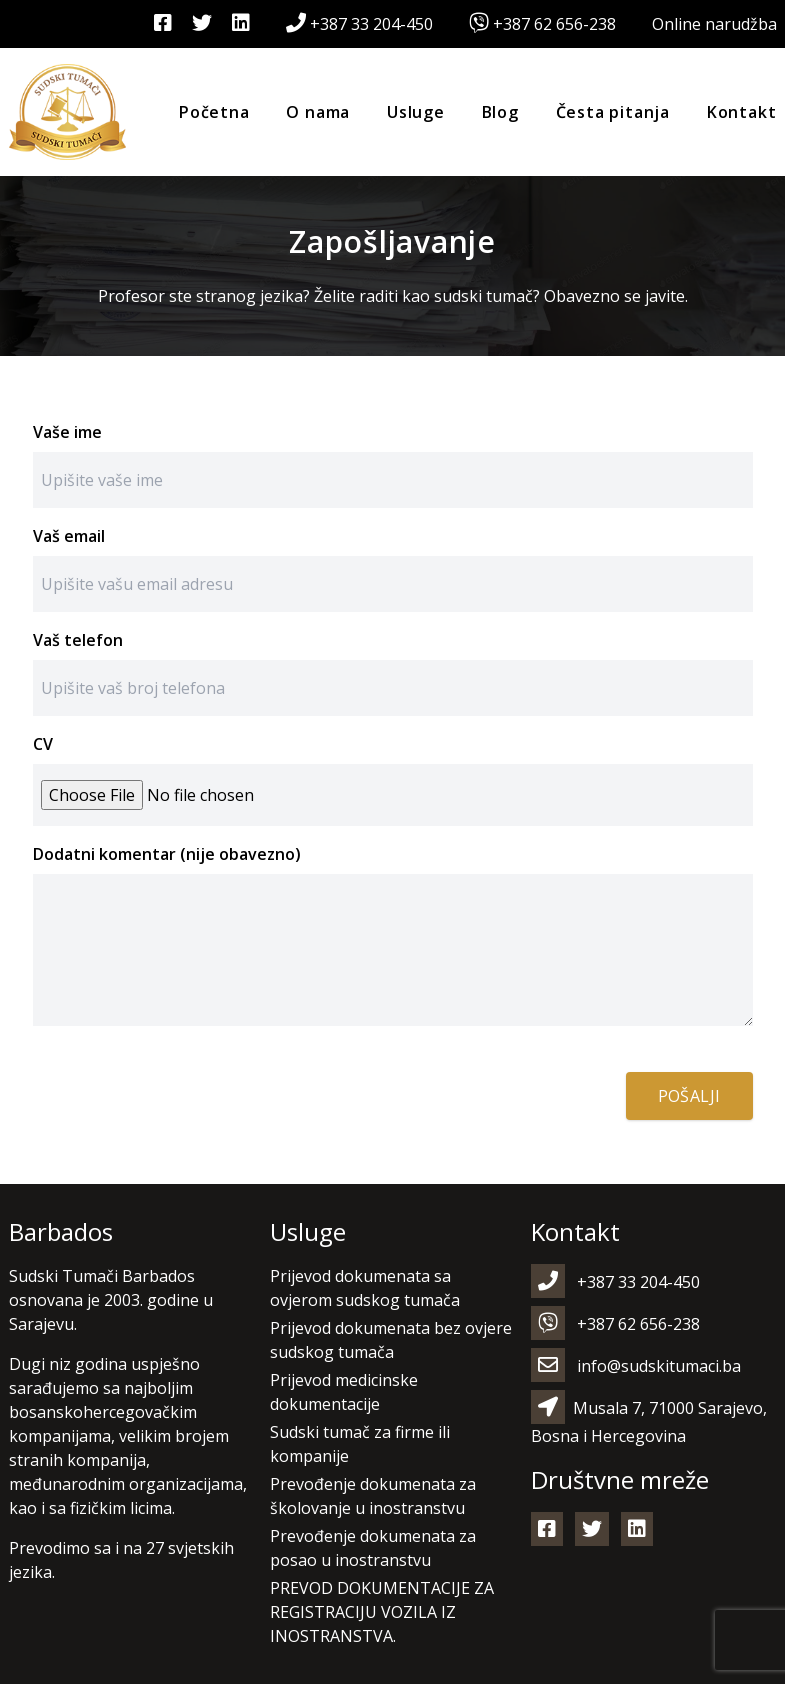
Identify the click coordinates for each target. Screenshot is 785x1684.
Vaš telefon (78, 640)
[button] (40, 1644)
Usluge (416, 112)
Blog (500, 112)
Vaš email (69, 536)
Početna (214, 112)
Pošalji (689, 1096)
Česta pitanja (613, 112)
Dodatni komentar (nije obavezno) (167, 854)
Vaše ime (67, 432)
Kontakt (742, 112)
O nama (318, 112)
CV (43, 744)
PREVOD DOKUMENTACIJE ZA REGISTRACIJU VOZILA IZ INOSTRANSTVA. (382, 1612)
